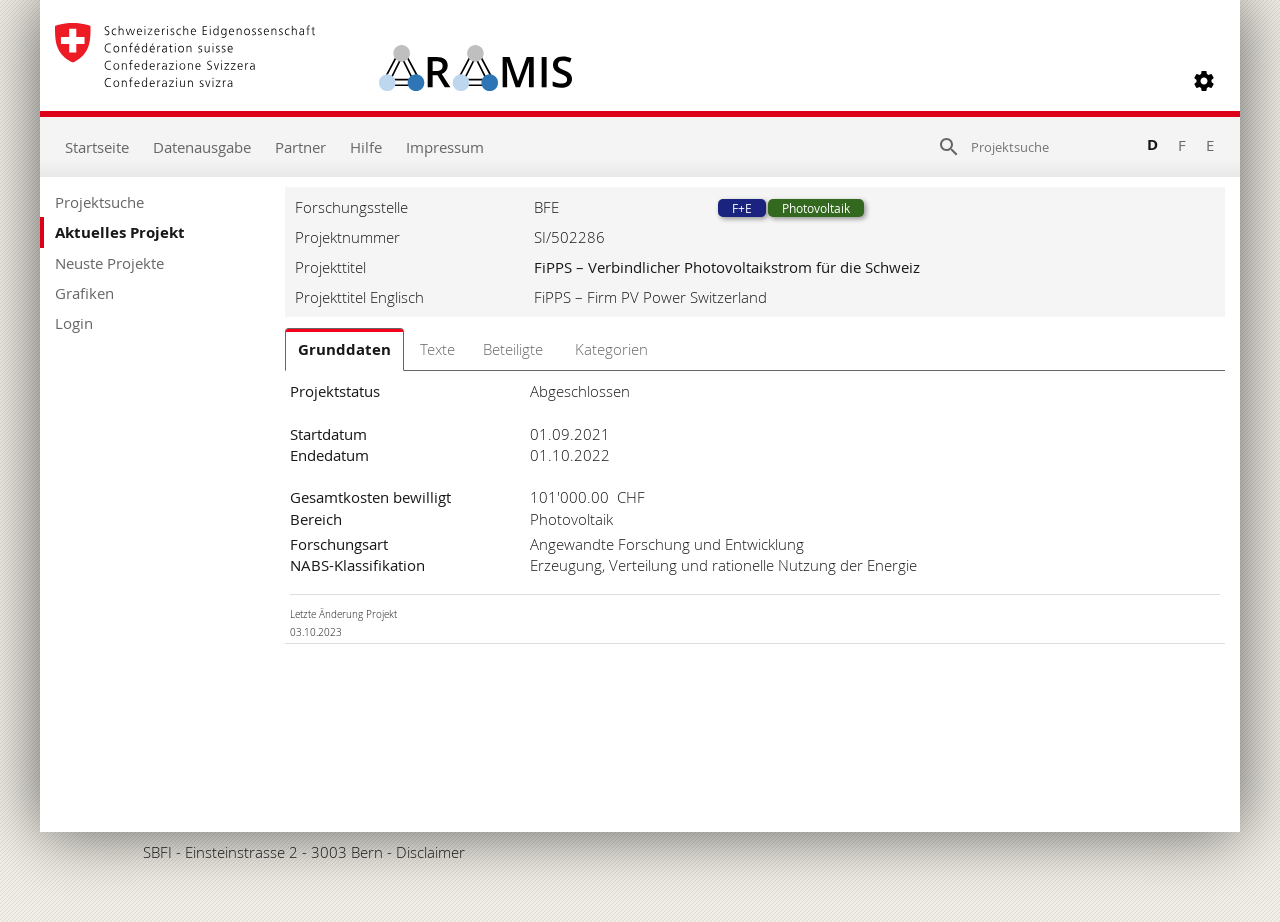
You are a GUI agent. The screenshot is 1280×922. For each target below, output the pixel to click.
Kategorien (611, 349)
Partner (300, 147)
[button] (1204, 81)
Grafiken (84, 293)
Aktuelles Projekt (120, 232)
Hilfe (366, 147)
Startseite (97, 147)
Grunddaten (344, 349)
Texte (437, 349)
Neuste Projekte (109, 263)
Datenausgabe (202, 147)
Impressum (445, 147)
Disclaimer (430, 852)
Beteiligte (513, 349)
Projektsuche (99, 202)
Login (74, 323)
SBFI (157, 852)
